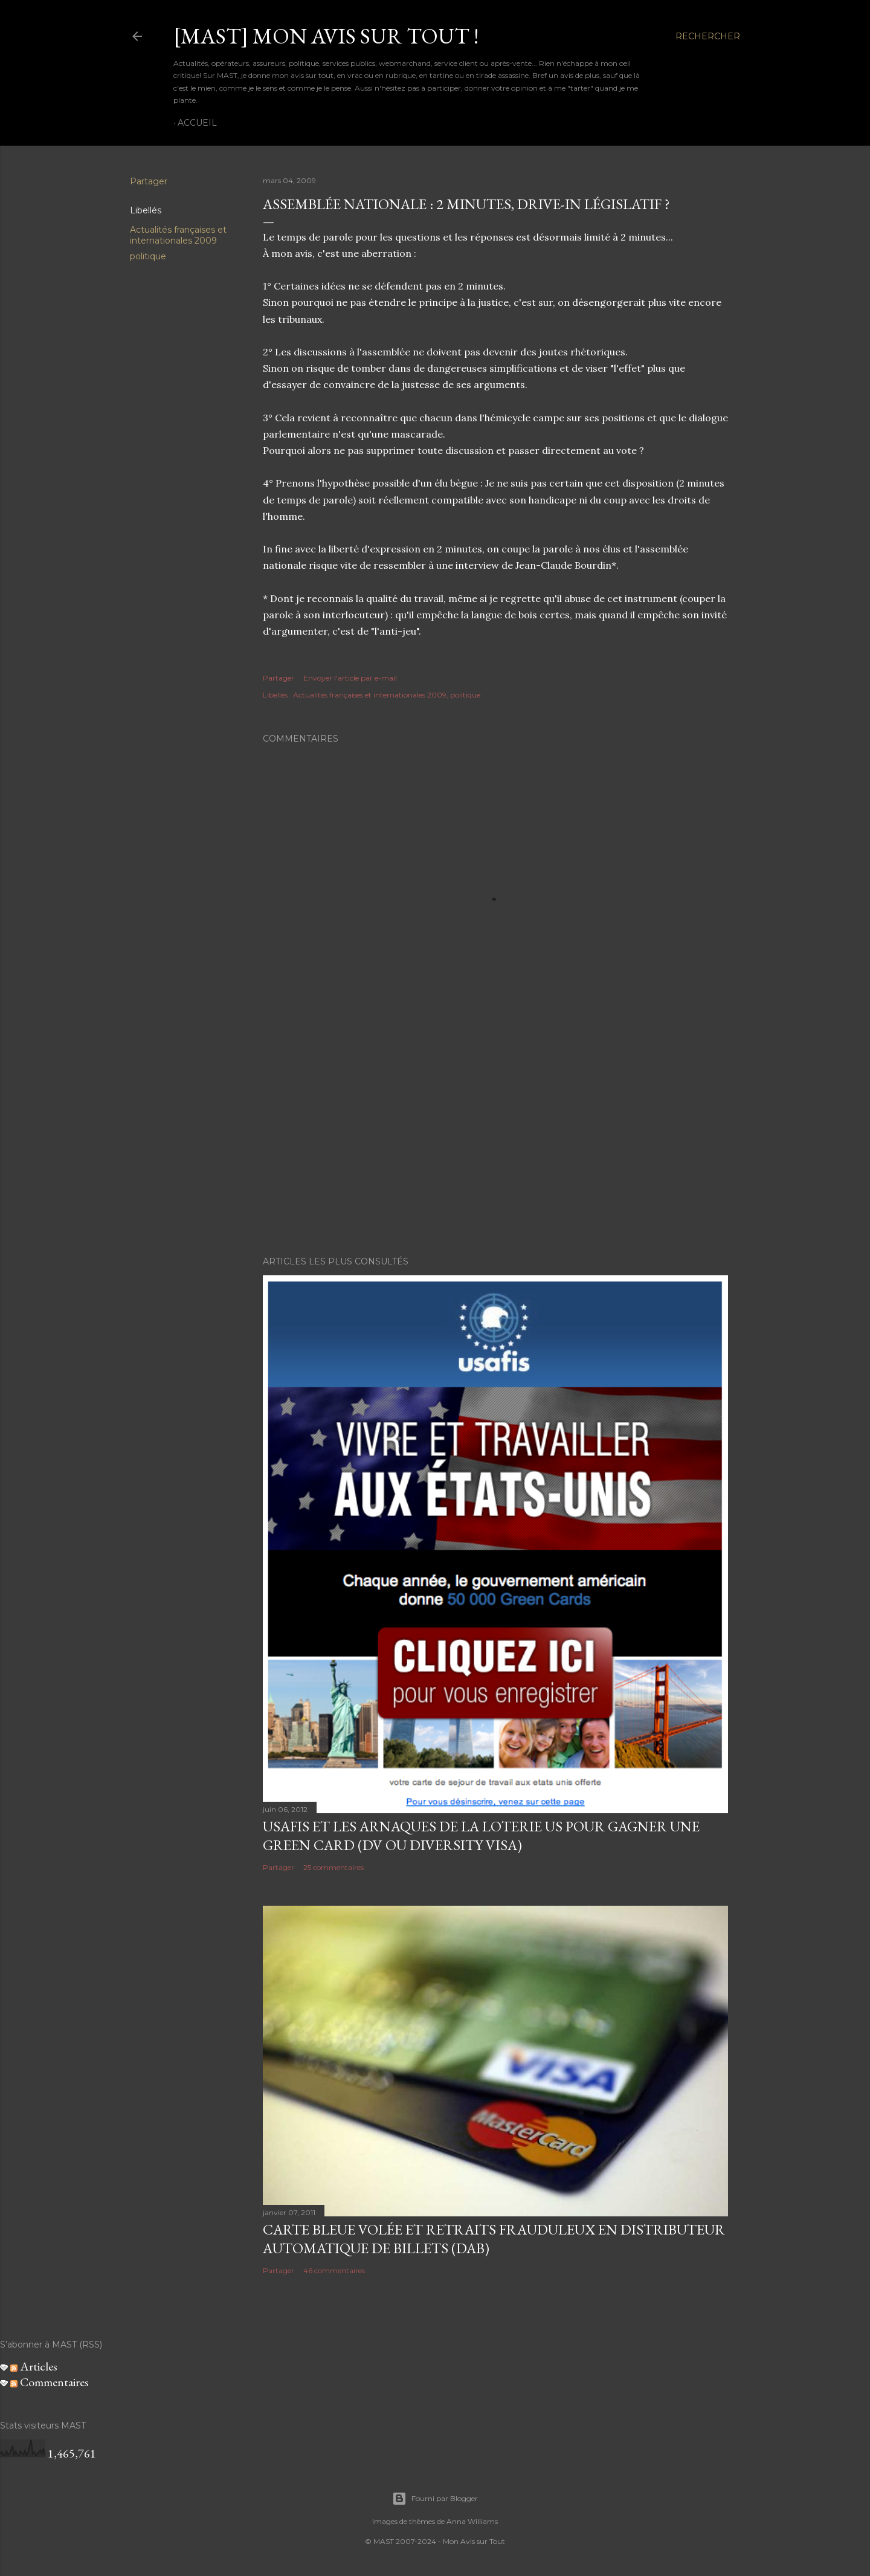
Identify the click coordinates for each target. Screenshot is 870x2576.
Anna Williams (472, 2521)
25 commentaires (333, 1867)
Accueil (197, 122)
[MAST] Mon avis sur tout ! (325, 36)
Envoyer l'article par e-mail (350, 677)
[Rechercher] (707, 36)
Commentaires (49, 2382)
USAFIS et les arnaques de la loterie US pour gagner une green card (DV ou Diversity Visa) (481, 1835)
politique (148, 256)
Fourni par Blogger (435, 2498)
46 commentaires (334, 2270)
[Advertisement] (495, 1141)
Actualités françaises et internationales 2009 (178, 235)
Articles (33, 2366)
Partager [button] (148, 181)
